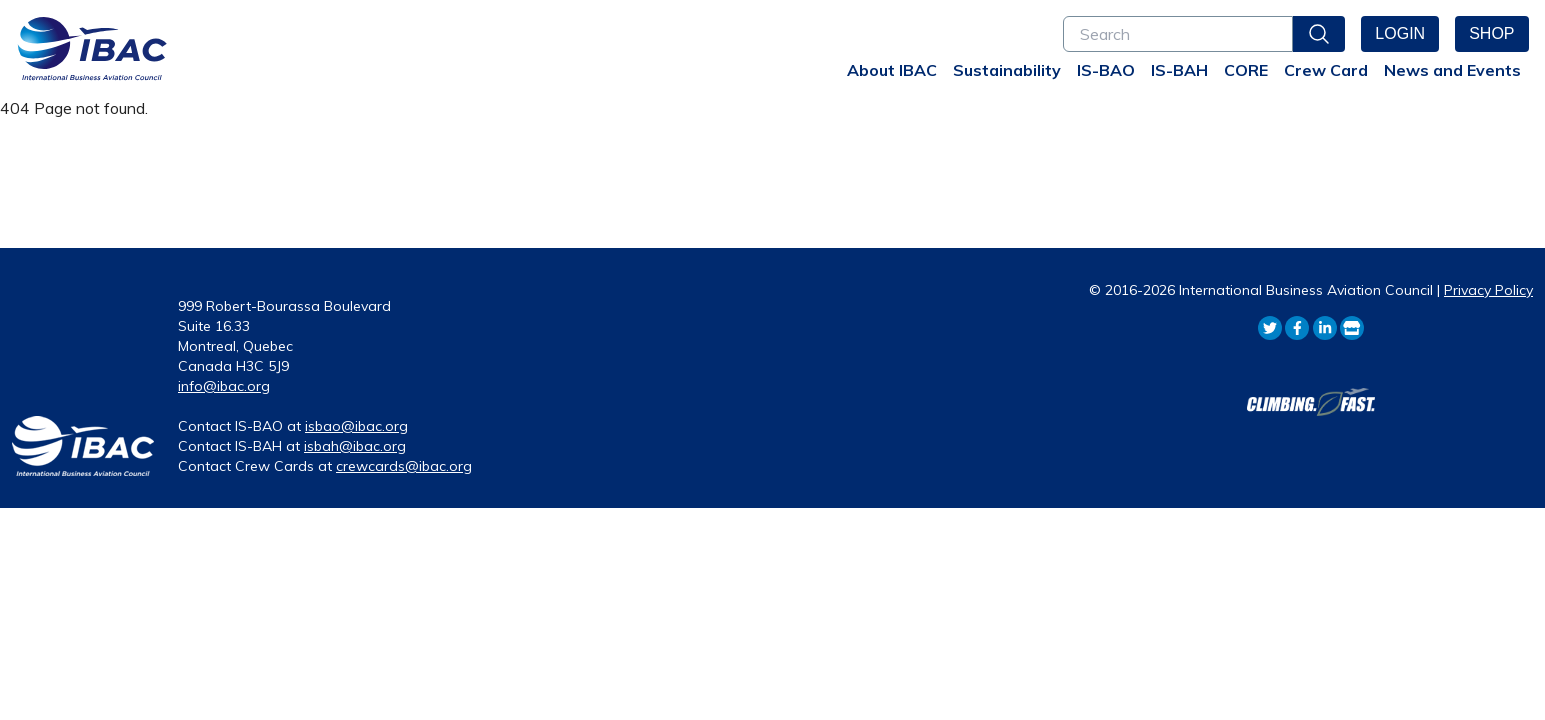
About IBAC (892, 70)
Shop (1491, 33)
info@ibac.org (224, 386)
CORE (1246, 70)
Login (1400, 33)
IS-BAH (1179, 70)
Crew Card (1326, 70)
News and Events (1452, 70)
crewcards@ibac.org (404, 466)
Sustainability (1007, 70)
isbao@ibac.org (356, 426)
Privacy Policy (1488, 290)
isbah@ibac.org (355, 446)
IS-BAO (1106, 70)
